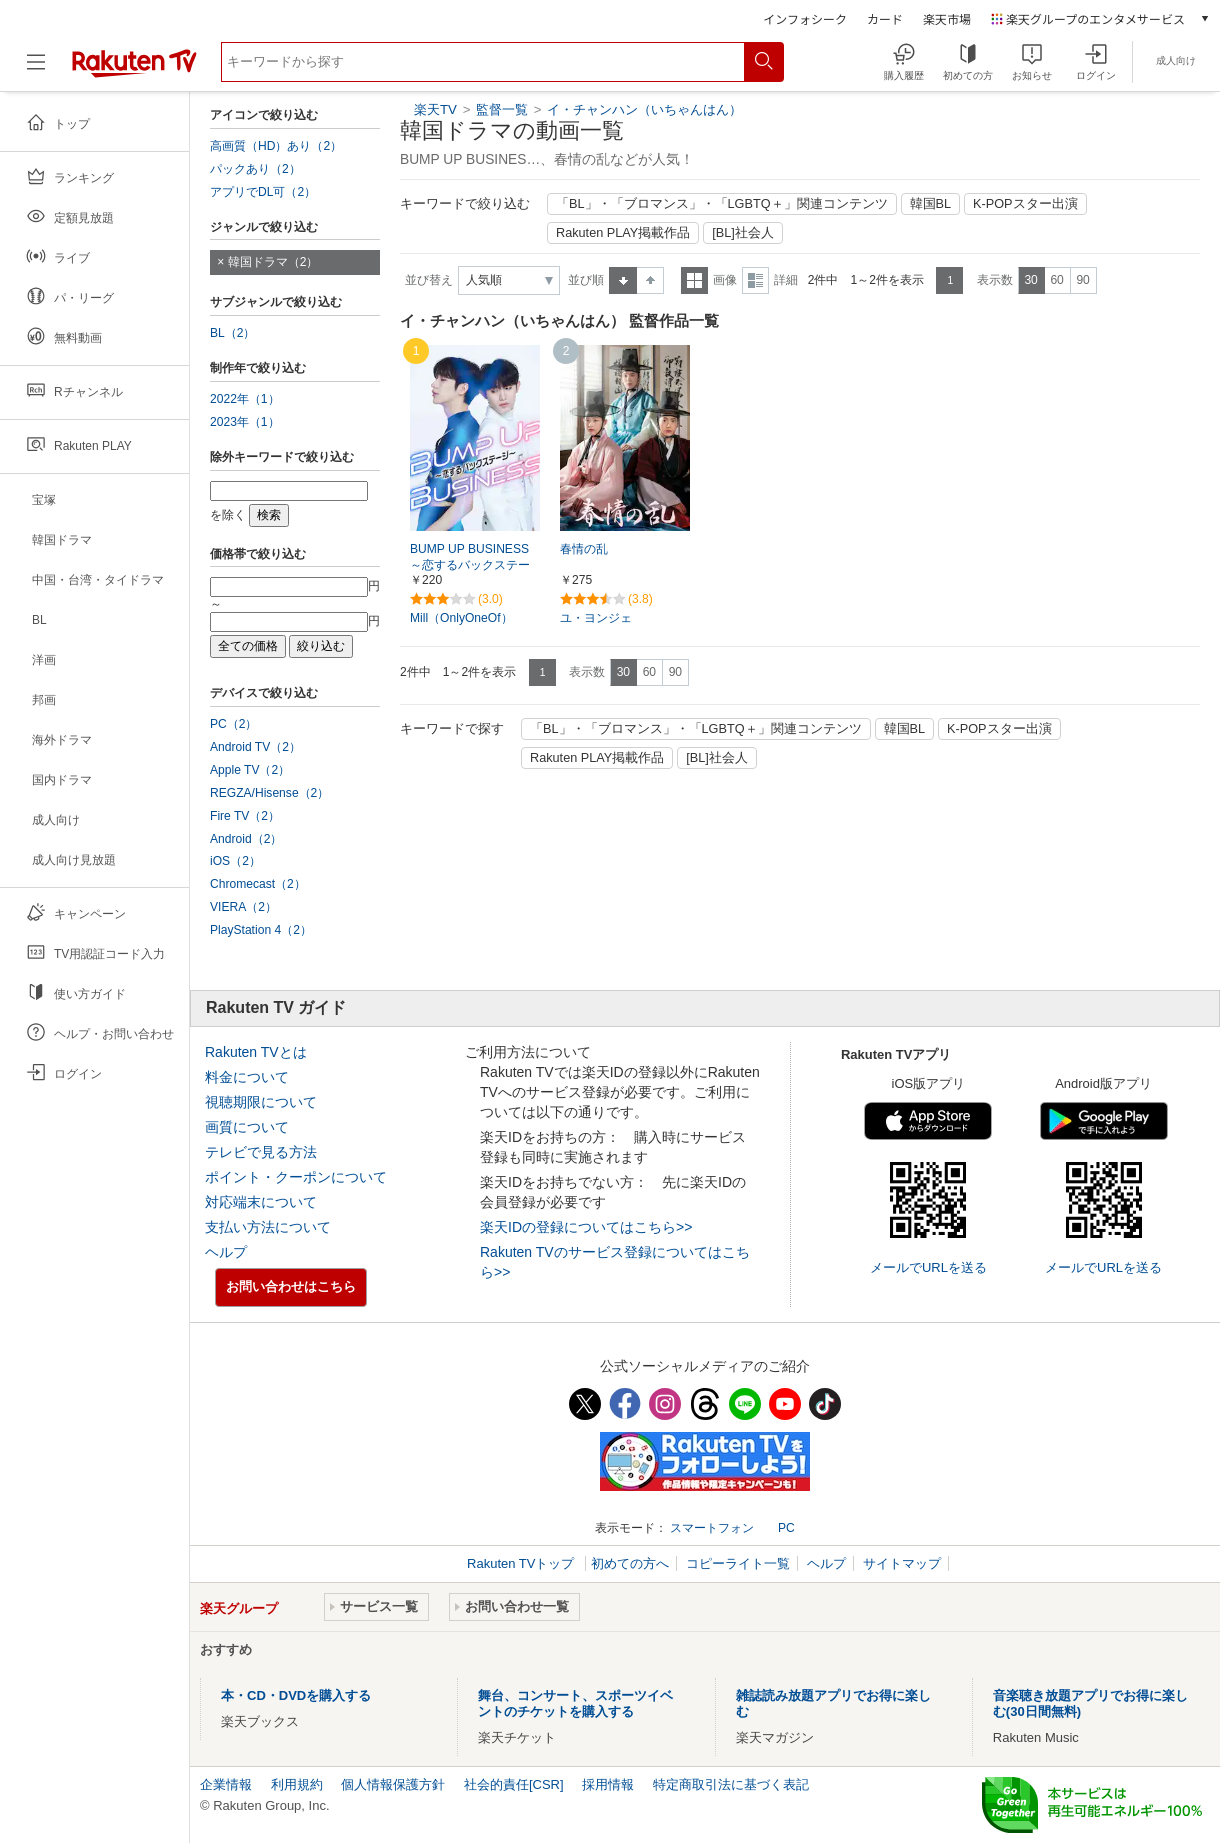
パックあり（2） (255, 169)
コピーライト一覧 (738, 1563)
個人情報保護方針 (393, 1784)
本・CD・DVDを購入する (296, 1695)
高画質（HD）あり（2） (276, 146)
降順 (650, 280)
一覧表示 (694, 280)
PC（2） (234, 724)
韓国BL (931, 204)
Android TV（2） (255, 747)
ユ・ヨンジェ (596, 618)
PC (786, 1528)
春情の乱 (584, 549)
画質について (247, 1127)
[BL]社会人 (743, 233)
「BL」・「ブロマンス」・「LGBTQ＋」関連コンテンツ (722, 204)
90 (1082, 280)
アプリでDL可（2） (263, 192)
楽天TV (435, 109)
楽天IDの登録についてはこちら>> (586, 1227)
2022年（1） (245, 399)
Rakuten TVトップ (522, 1563)
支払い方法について (268, 1227)
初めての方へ (630, 1563)
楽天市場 (947, 18)
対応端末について (261, 1202)
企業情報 (226, 1784)
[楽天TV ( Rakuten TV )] (134, 69)
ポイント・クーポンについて (296, 1177)
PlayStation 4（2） (261, 930)
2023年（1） (245, 422)
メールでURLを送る (928, 1267)
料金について (247, 1077)
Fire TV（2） (245, 816)
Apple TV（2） (250, 770)
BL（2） (233, 333)
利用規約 (297, 1784)
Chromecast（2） (258, 884)
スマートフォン (712, 1528)
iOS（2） (235, 861)
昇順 (623, 280)
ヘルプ (226, 1252)
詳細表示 (755, 280)
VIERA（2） (243, 907)
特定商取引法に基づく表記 (731, 1784)
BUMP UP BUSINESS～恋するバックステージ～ (470, 566)
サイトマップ (902, 1563)
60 (1056, 280)
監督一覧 (502, 109)
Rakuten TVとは (256, 1052)
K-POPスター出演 (1025, 204)
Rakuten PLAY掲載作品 (623, 233)
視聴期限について (261, 1102)
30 (1030, 280)
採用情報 (608, 1784)
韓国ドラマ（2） (273, 262)
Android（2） (246, 839)
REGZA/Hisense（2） (269, 793)
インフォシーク (805, 18)
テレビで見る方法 (261, 1152)
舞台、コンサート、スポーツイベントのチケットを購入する (575, 1703)
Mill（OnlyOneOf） (461, 618)
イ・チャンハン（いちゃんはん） (644, 109)
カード (885, 18)
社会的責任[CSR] (514, 1784)
